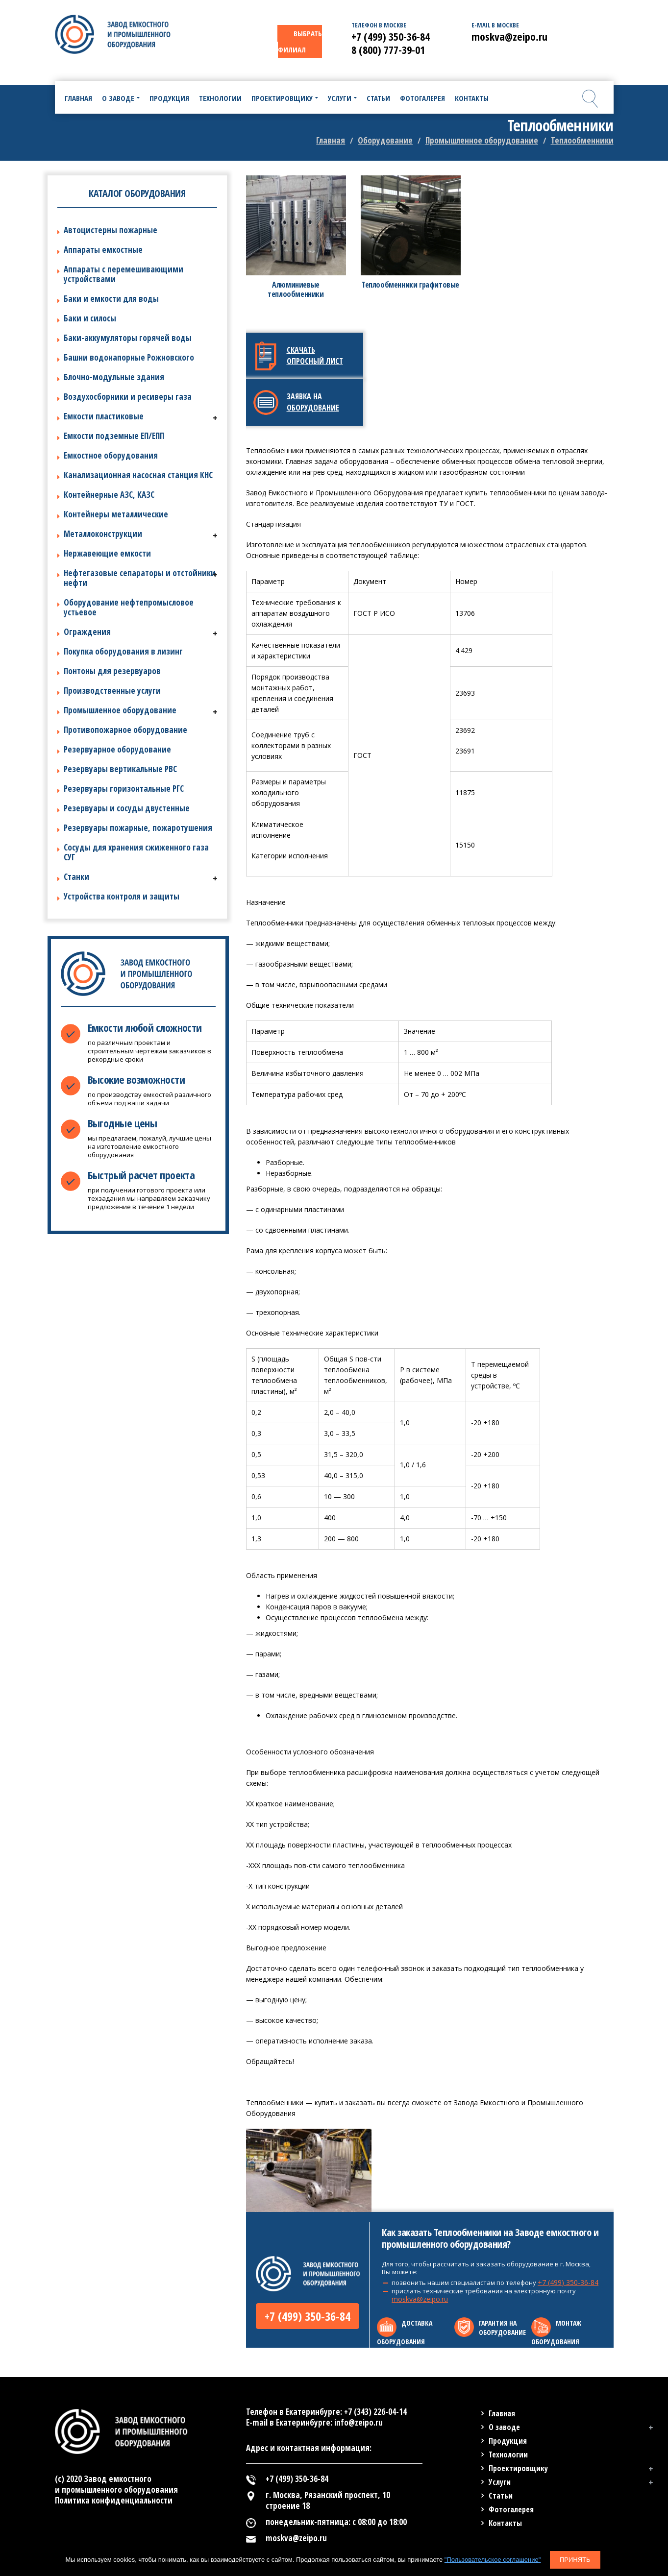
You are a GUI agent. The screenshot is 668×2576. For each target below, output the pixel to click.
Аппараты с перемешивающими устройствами (123, 274)
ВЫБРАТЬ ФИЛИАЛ (300, 41)
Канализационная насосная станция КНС (138, 475)
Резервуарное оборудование (117, 749)
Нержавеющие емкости (107, 553)
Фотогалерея (511, 2509)
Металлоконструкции (103, 533)
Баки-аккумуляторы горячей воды (128, 337)
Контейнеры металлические (116, 514)
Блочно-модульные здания (114, 377)
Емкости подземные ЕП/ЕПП (114, 435)
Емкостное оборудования (111, 455)
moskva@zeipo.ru (420, 2299)
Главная (330, 140)
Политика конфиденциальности (114, 2500)
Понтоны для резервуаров (112, 671)
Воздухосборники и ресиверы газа (128, 396)
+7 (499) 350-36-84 (307, 2316)
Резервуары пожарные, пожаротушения (138, 827)
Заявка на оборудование (313, 402)
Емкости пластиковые (104, 416)
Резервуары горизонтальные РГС (124, 788)
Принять (575, 2559)
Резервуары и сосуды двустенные (127, 808)
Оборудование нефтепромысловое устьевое (129, 607)
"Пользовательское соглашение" (493, 2559)
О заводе (504, 2427)
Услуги (500, 2482)
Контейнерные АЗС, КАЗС (109, 494)
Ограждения (87, 631)
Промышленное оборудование (481, 140)
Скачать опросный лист (315, 355)
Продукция (508, 2440)
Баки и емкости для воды (111, 298)
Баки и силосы (90, 318)
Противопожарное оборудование (125, 729)
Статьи (501, 2495)
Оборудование (385, 140)
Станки (76, 876)
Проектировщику (518, 2468)
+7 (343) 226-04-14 (375, 2411)
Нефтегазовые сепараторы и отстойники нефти (140, 577)
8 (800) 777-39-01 (388, 49)
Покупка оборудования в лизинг (123, 651)
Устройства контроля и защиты (121, 896)
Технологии (508, 2454)
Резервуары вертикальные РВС (120, 769)
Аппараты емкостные (103, 249)
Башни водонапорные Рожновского (129, 357)
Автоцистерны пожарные (110, 230)
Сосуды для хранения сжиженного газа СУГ (136, 852)
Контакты (505, 2523)
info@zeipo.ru (358, 2422)
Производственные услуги (112, 690)
